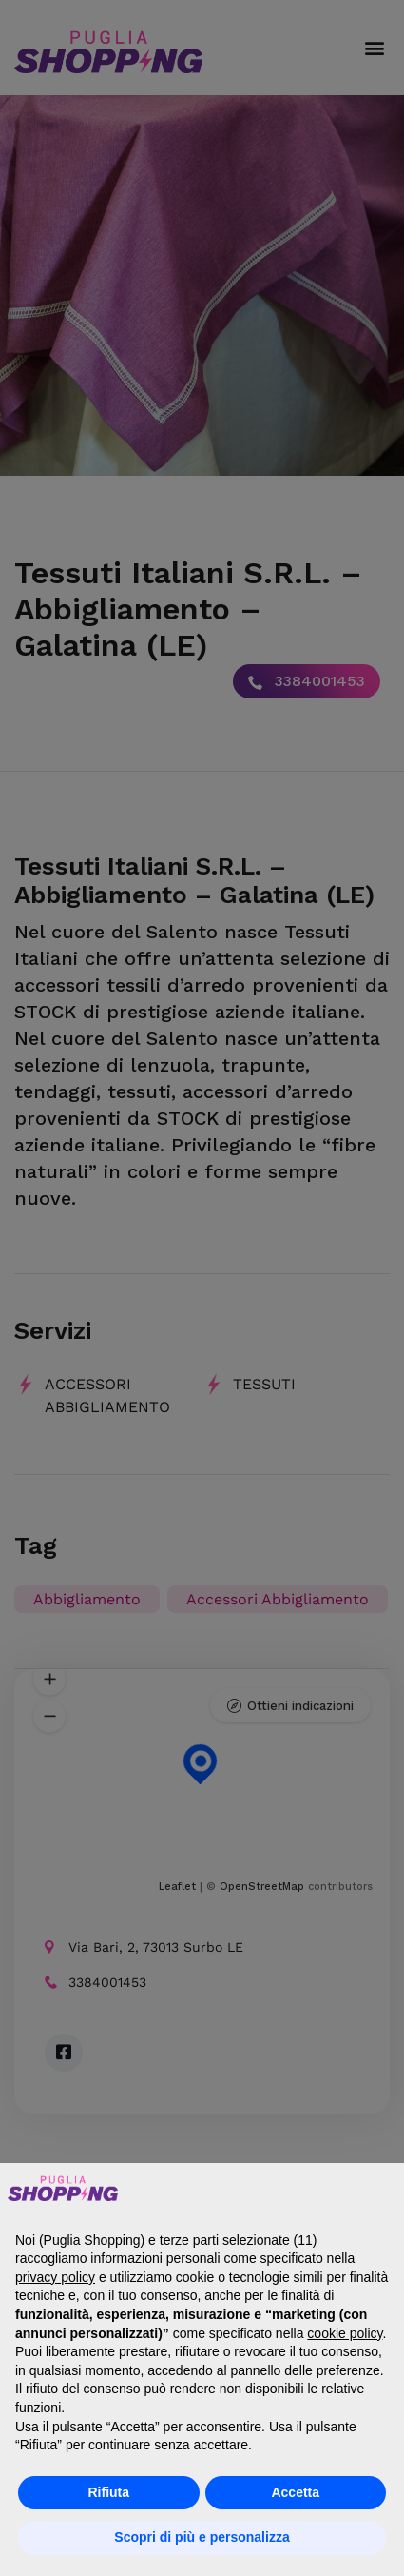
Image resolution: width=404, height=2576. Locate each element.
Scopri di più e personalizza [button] (201, 2537)
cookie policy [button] (344, 2333)
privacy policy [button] (55, 2277)
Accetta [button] (295, 2492)
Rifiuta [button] (108, 2492)
